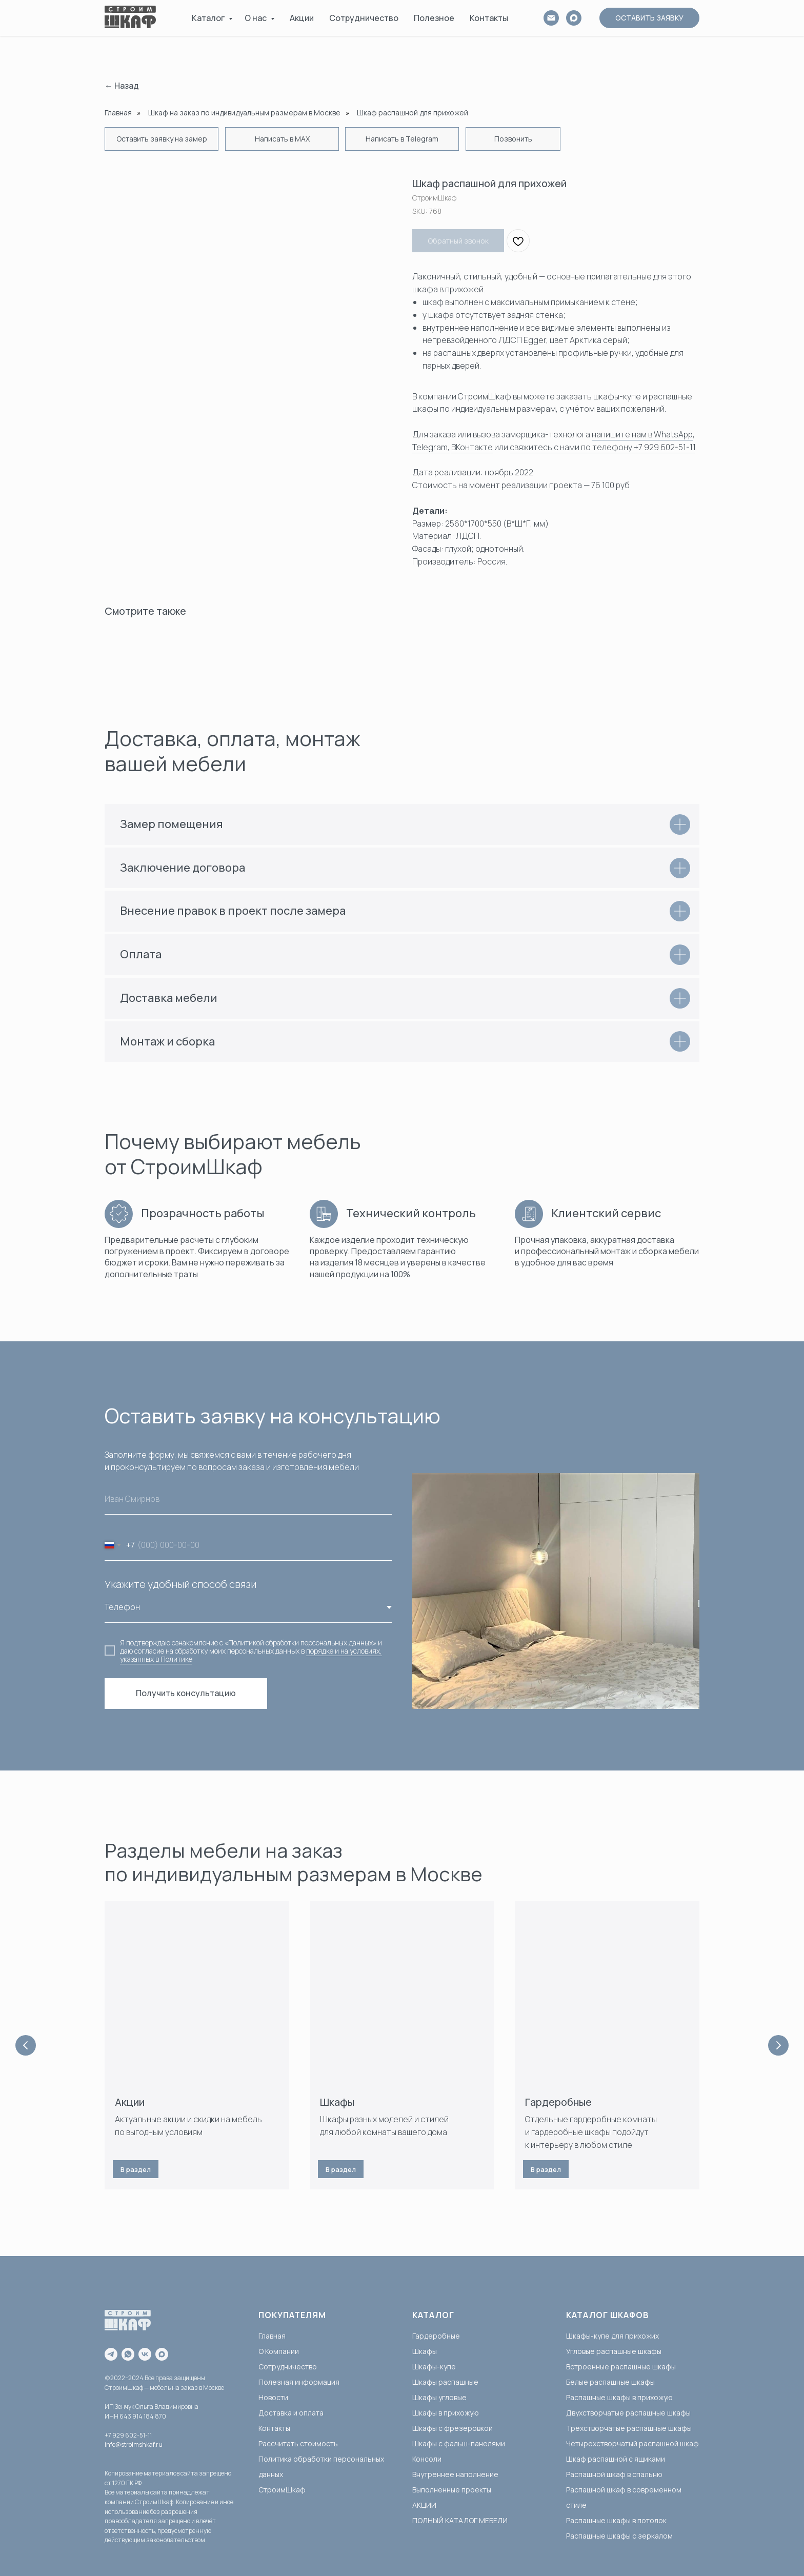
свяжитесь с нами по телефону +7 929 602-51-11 (602, 447)
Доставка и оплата (291, 2413)
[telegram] (111, 2354)
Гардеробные (558, 2102)
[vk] (144, 2354)
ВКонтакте (472, 447)
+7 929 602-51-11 (128, 2435)
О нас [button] (256, 18)
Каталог (209, 18)
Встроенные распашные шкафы (621, 2366)
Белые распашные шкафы (610, 2382)
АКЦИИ (424, 2505)
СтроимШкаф (282, 2489)
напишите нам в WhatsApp (642, 434)
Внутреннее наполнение (455, 2474)
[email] (551, 18)
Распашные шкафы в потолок (616, 2520)
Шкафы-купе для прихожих (612, 2336)
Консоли (426, 2459)
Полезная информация (298, 2382)
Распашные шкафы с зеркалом (619, 2536)
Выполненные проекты (451, 2489)
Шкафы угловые (439, 2397)
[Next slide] (778, 2045)
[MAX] (573, 18)
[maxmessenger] (161, 2354)
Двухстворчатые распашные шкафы (628, 2413)
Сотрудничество (363, 18)
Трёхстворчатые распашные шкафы (629, 2428)
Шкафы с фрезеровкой (452, 2428)
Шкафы (337, 2102)
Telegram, (431, 447)
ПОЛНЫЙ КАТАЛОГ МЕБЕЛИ (460, 2520)
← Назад (122, 85)
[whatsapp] (128, 2354)
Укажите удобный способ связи (180, 1584)
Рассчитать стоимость (298, 2443)
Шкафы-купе (434, 2366)
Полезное (434, 18)
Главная (118, 112)
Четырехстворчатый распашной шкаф (632, 2443)
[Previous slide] (25, 2045)
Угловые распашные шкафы (613, 2351)
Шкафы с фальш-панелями (458, 2443)
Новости (273, 2397)
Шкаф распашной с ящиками (615, 2459)
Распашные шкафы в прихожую (619, 2397)
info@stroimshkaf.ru (134, 2444)
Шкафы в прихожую (445, 2413)
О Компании (278, 2351)
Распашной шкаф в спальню (614, 2474)
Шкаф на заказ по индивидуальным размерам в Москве (244, 112)
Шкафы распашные (445, 2382)
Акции (302, 18)
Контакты (489, 18)
